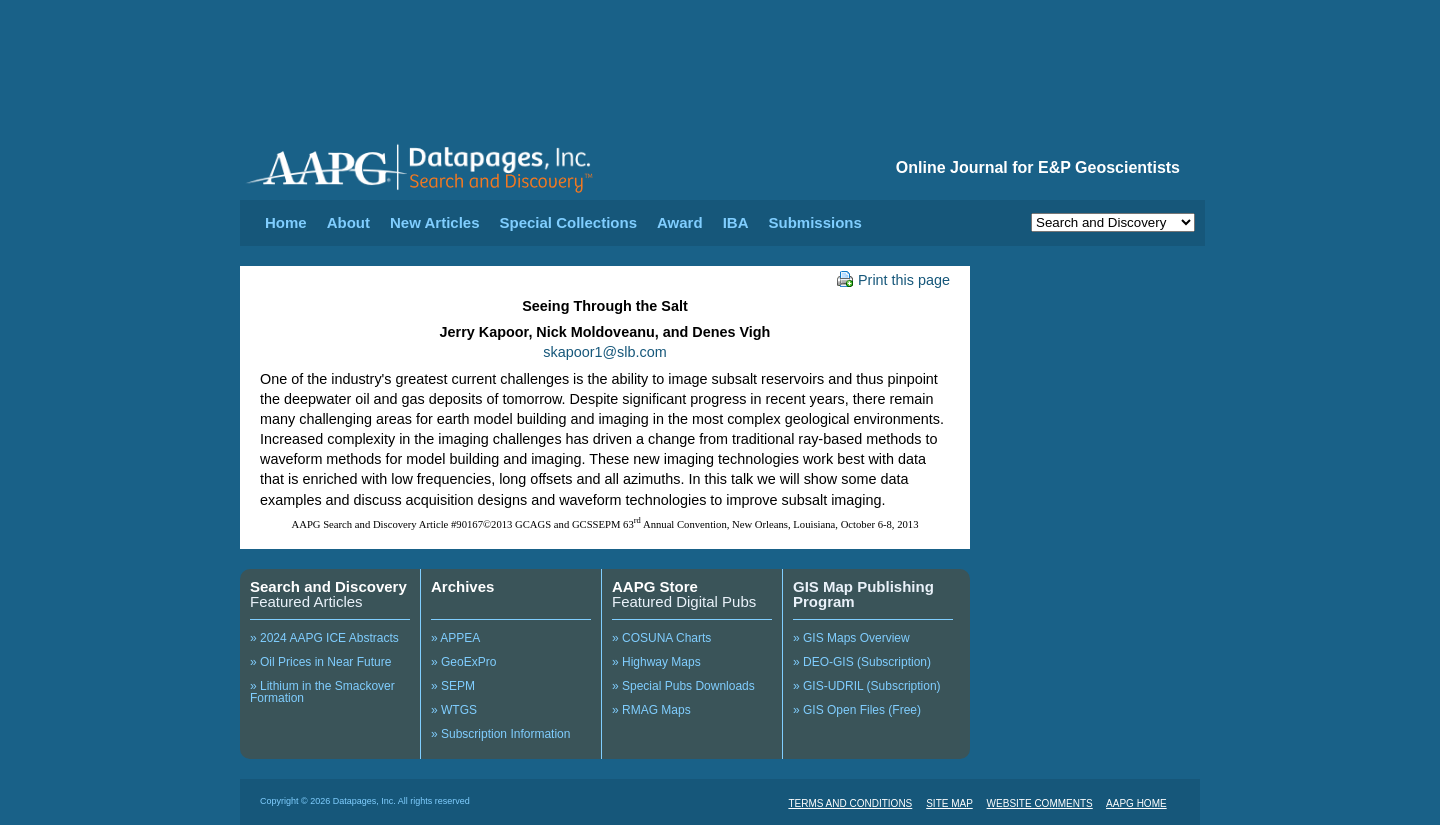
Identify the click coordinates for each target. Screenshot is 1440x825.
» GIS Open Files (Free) (857, 710)
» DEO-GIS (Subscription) (862, 662)
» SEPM (453, 686)
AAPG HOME (1136, 803)
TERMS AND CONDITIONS (850, 803)
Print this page (893, 280)
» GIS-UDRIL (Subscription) (867, 686)
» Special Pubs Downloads (683, 686)
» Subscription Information (500, 734)
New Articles (434, 222)
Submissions (814, 222)
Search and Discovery (328, 586)
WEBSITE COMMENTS (1040, 803)
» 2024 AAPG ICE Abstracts (324, 638)
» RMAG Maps (651, 710)
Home (286, 222)
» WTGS (454, 710)
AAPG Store (655, 586)
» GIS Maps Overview (851, 638)
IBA (736, 222)
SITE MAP (949, 803)
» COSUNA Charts (661, 638)
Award (680, 222)
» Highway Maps (656, 662)
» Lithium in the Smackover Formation (322, 692)
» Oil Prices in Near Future (320, 662)
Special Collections (569, 222)
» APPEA (455, 638)
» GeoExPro (463, 662)
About (348, 222)
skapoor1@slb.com (604, 352)
